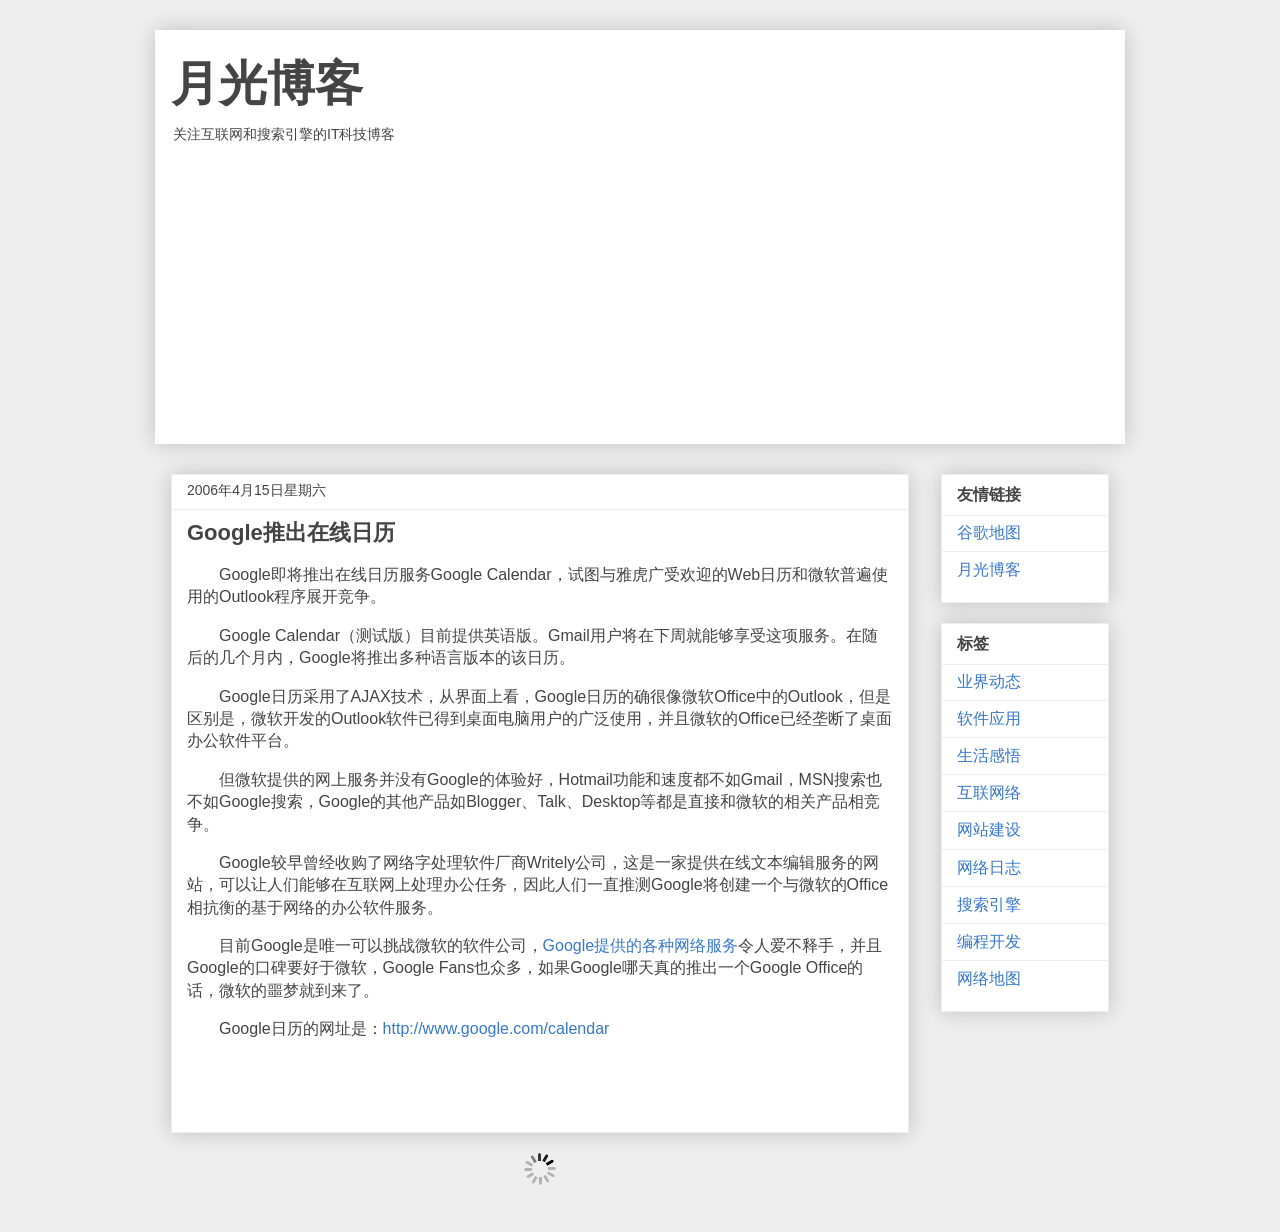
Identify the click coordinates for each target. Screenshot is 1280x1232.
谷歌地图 (989, 532)
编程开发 (989, 941)
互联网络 (989, 792)
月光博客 (267, 83)
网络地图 (989, 978)
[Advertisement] (640, 294)
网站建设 (989, 829)
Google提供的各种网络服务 (641, 945)
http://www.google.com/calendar (496, 1028)
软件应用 (989, 718)
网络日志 (989, 867)
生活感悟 (989, 755)
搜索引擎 (989, 904)
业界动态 (989, 681)
